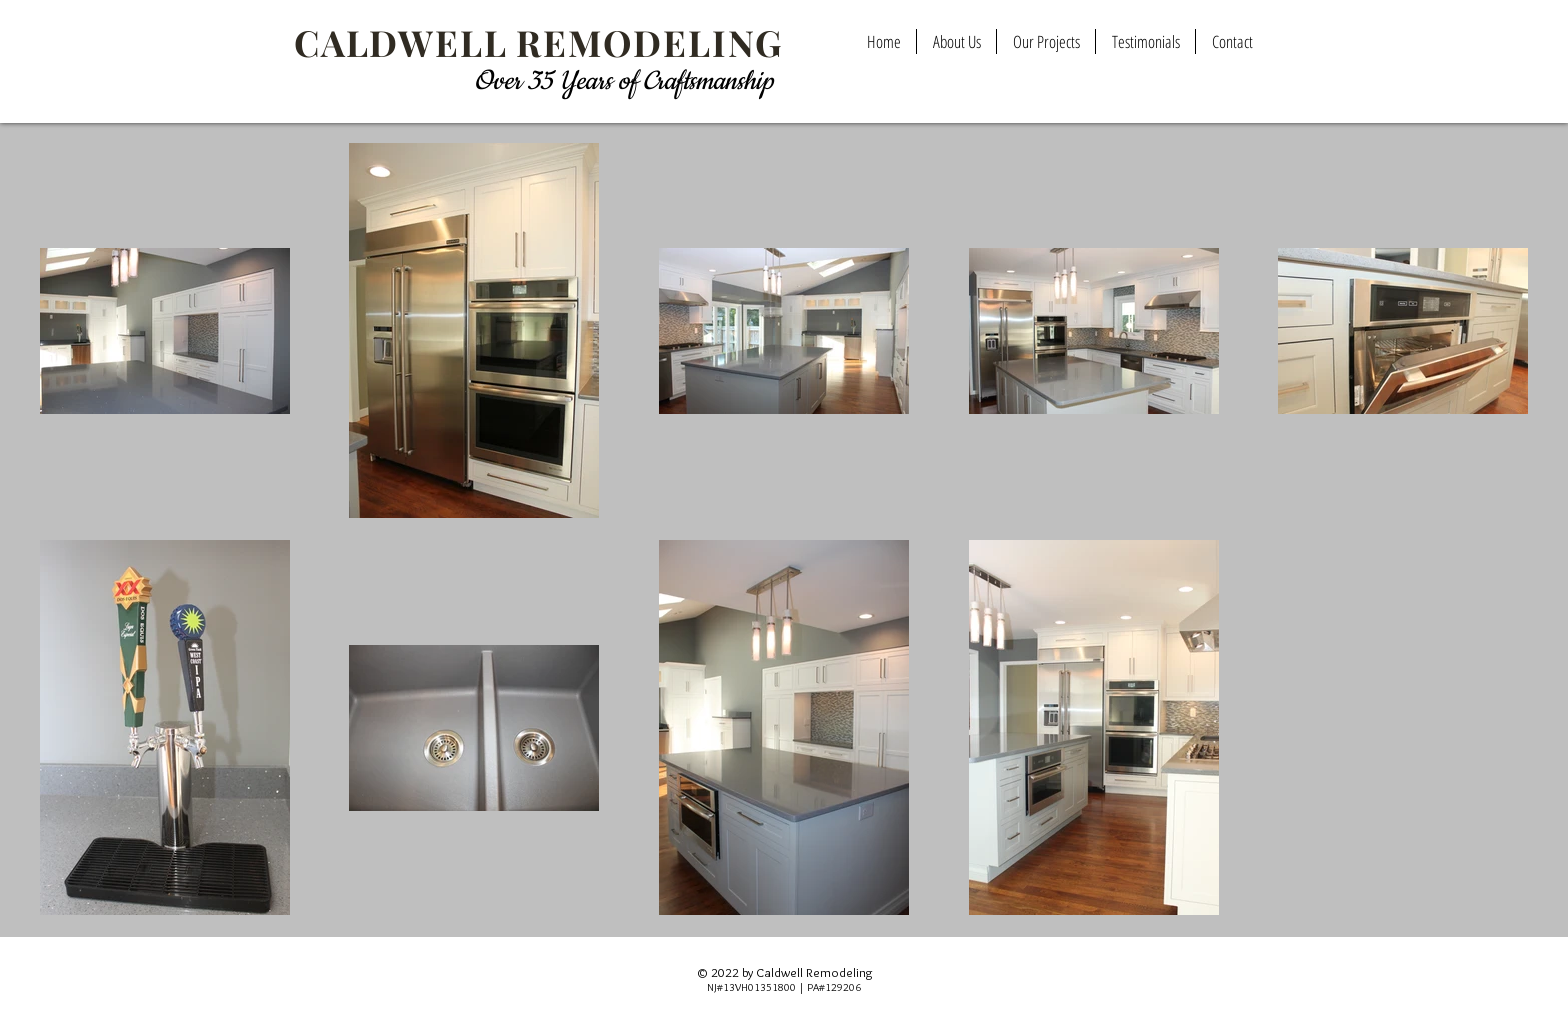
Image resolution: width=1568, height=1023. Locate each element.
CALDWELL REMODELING (538, 42)
